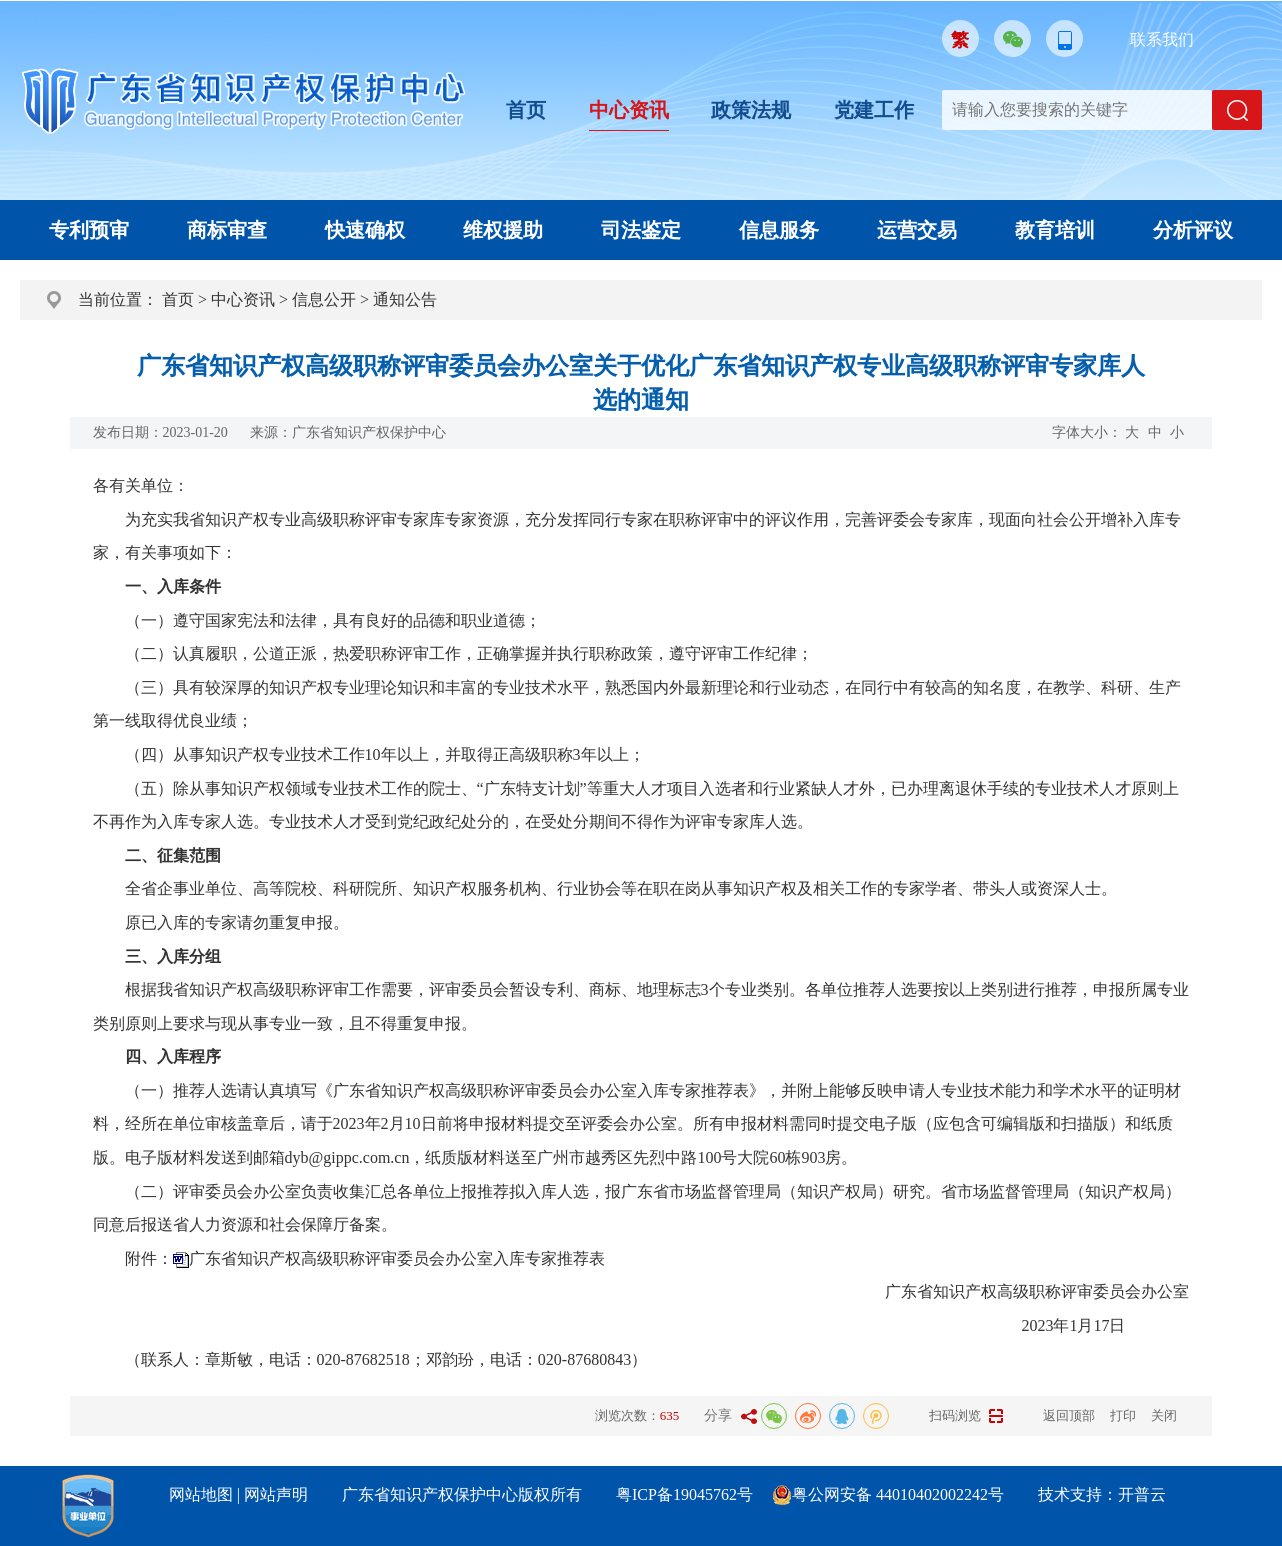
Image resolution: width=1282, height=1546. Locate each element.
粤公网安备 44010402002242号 (898, 1494)
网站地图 (201, 1494)
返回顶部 (1069, 1415)
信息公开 (324, 299)
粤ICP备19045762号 (684, 1494)
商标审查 (227, 230)
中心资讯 (629, 110)
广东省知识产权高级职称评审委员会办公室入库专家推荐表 (397, 1258)
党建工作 (874, 110)
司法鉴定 (641, 230)
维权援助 (503, 230)
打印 (1123, 1415)
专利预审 (89, 230)
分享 (718, 1415)
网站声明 (276, 1494)
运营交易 (917, 230)
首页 (526, 110)
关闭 (1164, 1415)
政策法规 (751, 110)
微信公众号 (1012, 38)
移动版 (1064, 38)
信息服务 (779, 230)
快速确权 (365, 230)
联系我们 (1162, 39)
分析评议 (1193, 230)
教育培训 (1055, 230)
